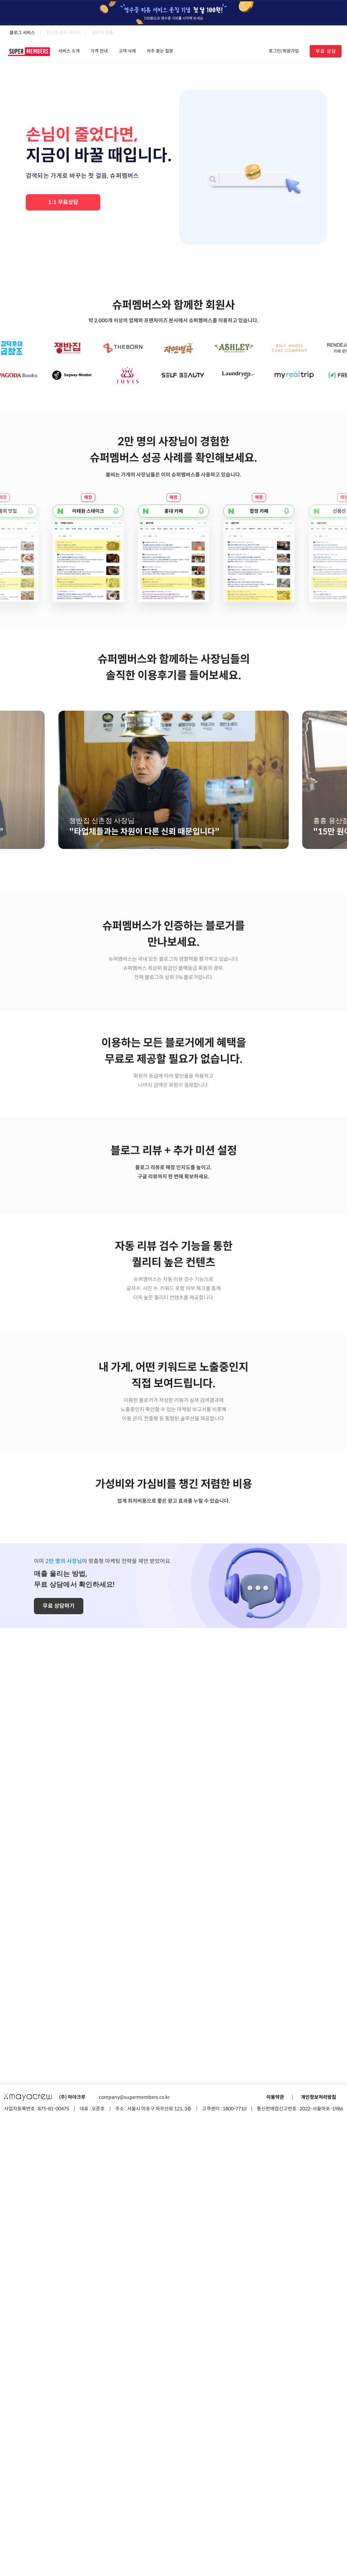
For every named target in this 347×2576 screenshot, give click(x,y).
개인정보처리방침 (318, 2553)
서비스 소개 (69, 51)
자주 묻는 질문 (160, 51)
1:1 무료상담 (63, 202)
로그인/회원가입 (284, 51)
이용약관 (275, 2553)
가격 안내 (99, 51)
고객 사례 (127, 51)
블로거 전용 (102, 33)
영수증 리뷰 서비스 (63, 33)
